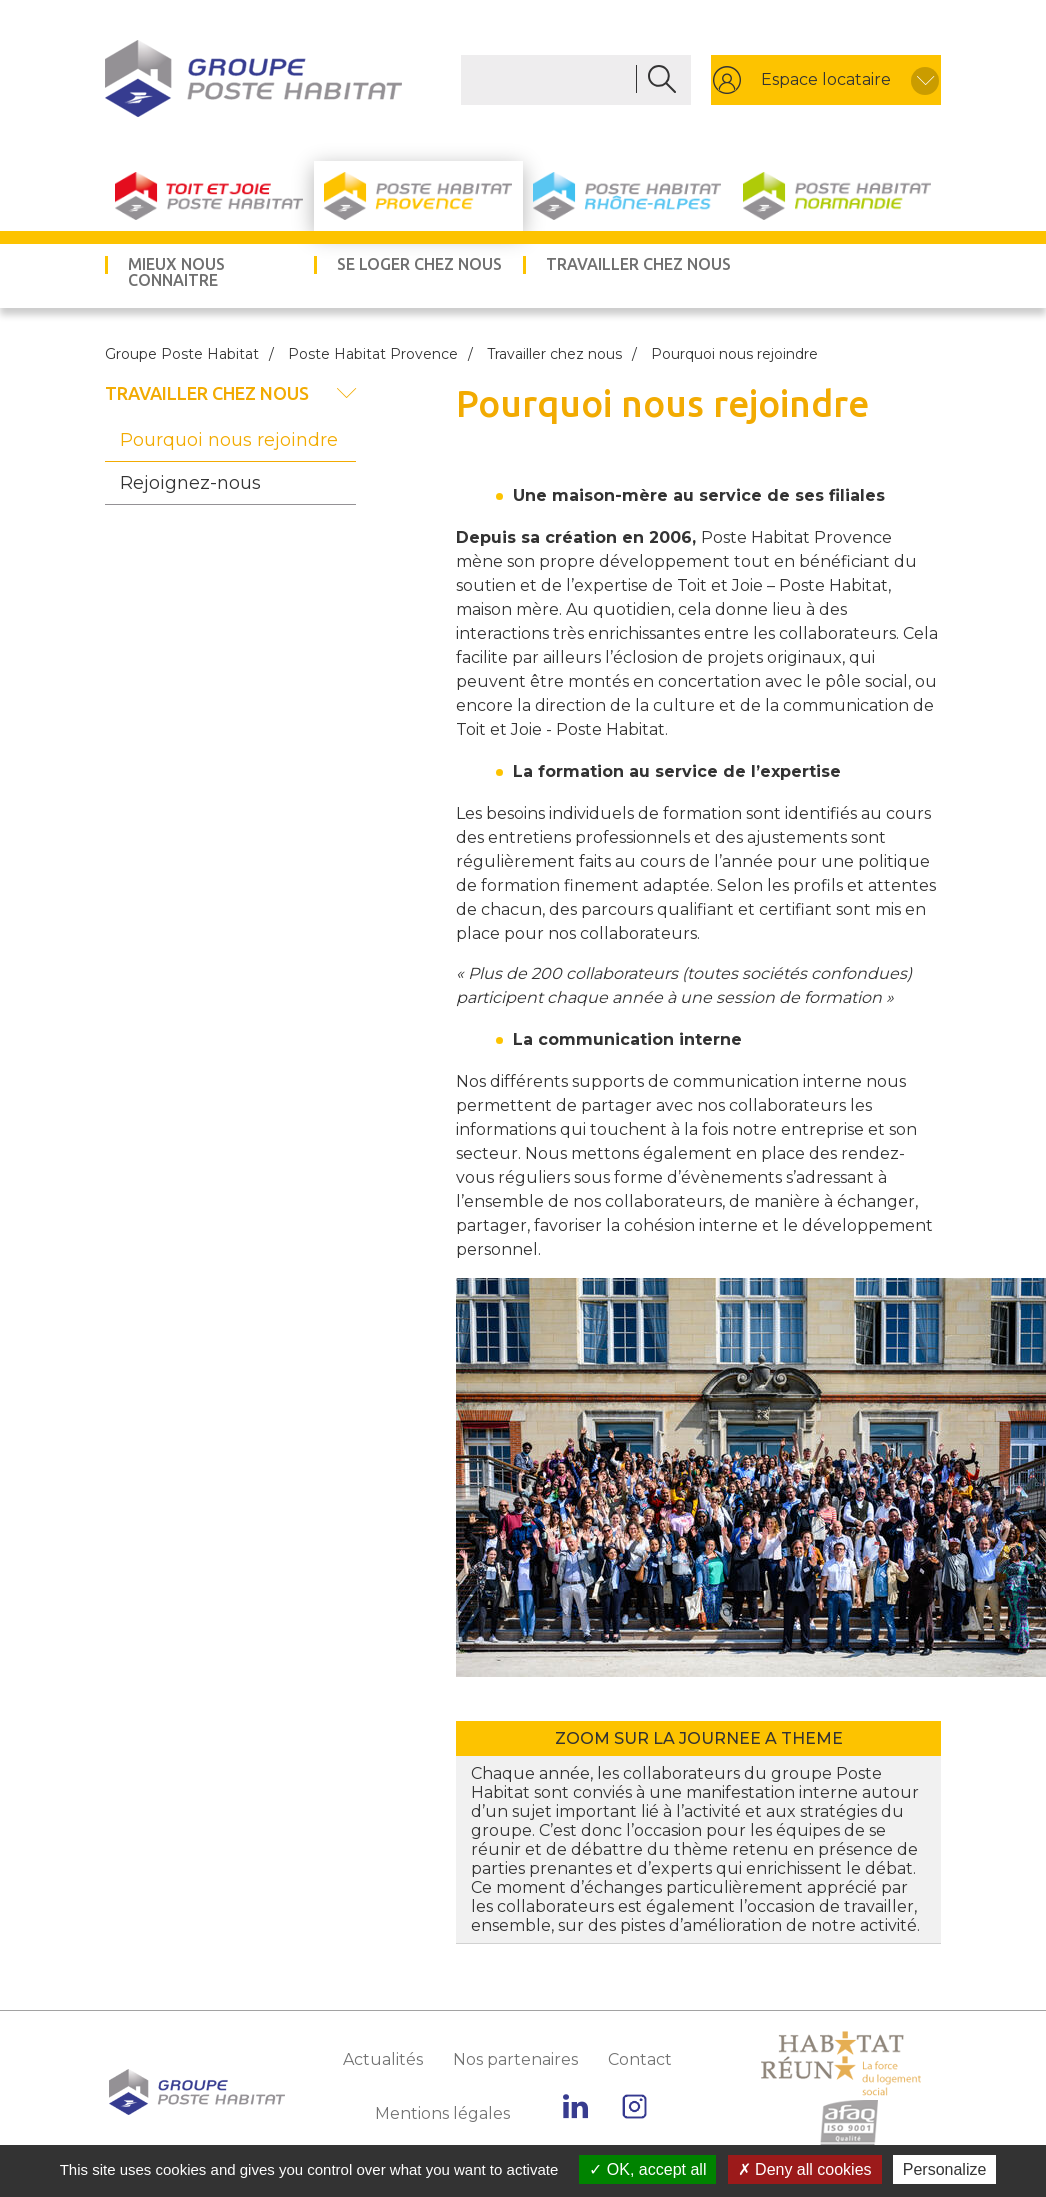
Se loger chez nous (419, 264)
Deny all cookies (805, 2169)
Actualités (383, 2059)
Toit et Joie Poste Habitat (209, 196)
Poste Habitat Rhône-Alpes (627, 196)
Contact (640, 2059)
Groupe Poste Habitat (182, 354)
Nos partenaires (515, 2059)
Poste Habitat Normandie (836, 196)
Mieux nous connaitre (176, 272)
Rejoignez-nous (190, 483)
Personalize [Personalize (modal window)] (945, 2169)
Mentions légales (442, 2113)
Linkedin (575, 2106)
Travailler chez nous (638, 264)
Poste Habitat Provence (418, 196)
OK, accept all (647, 2169)
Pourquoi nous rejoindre (229, 440)
